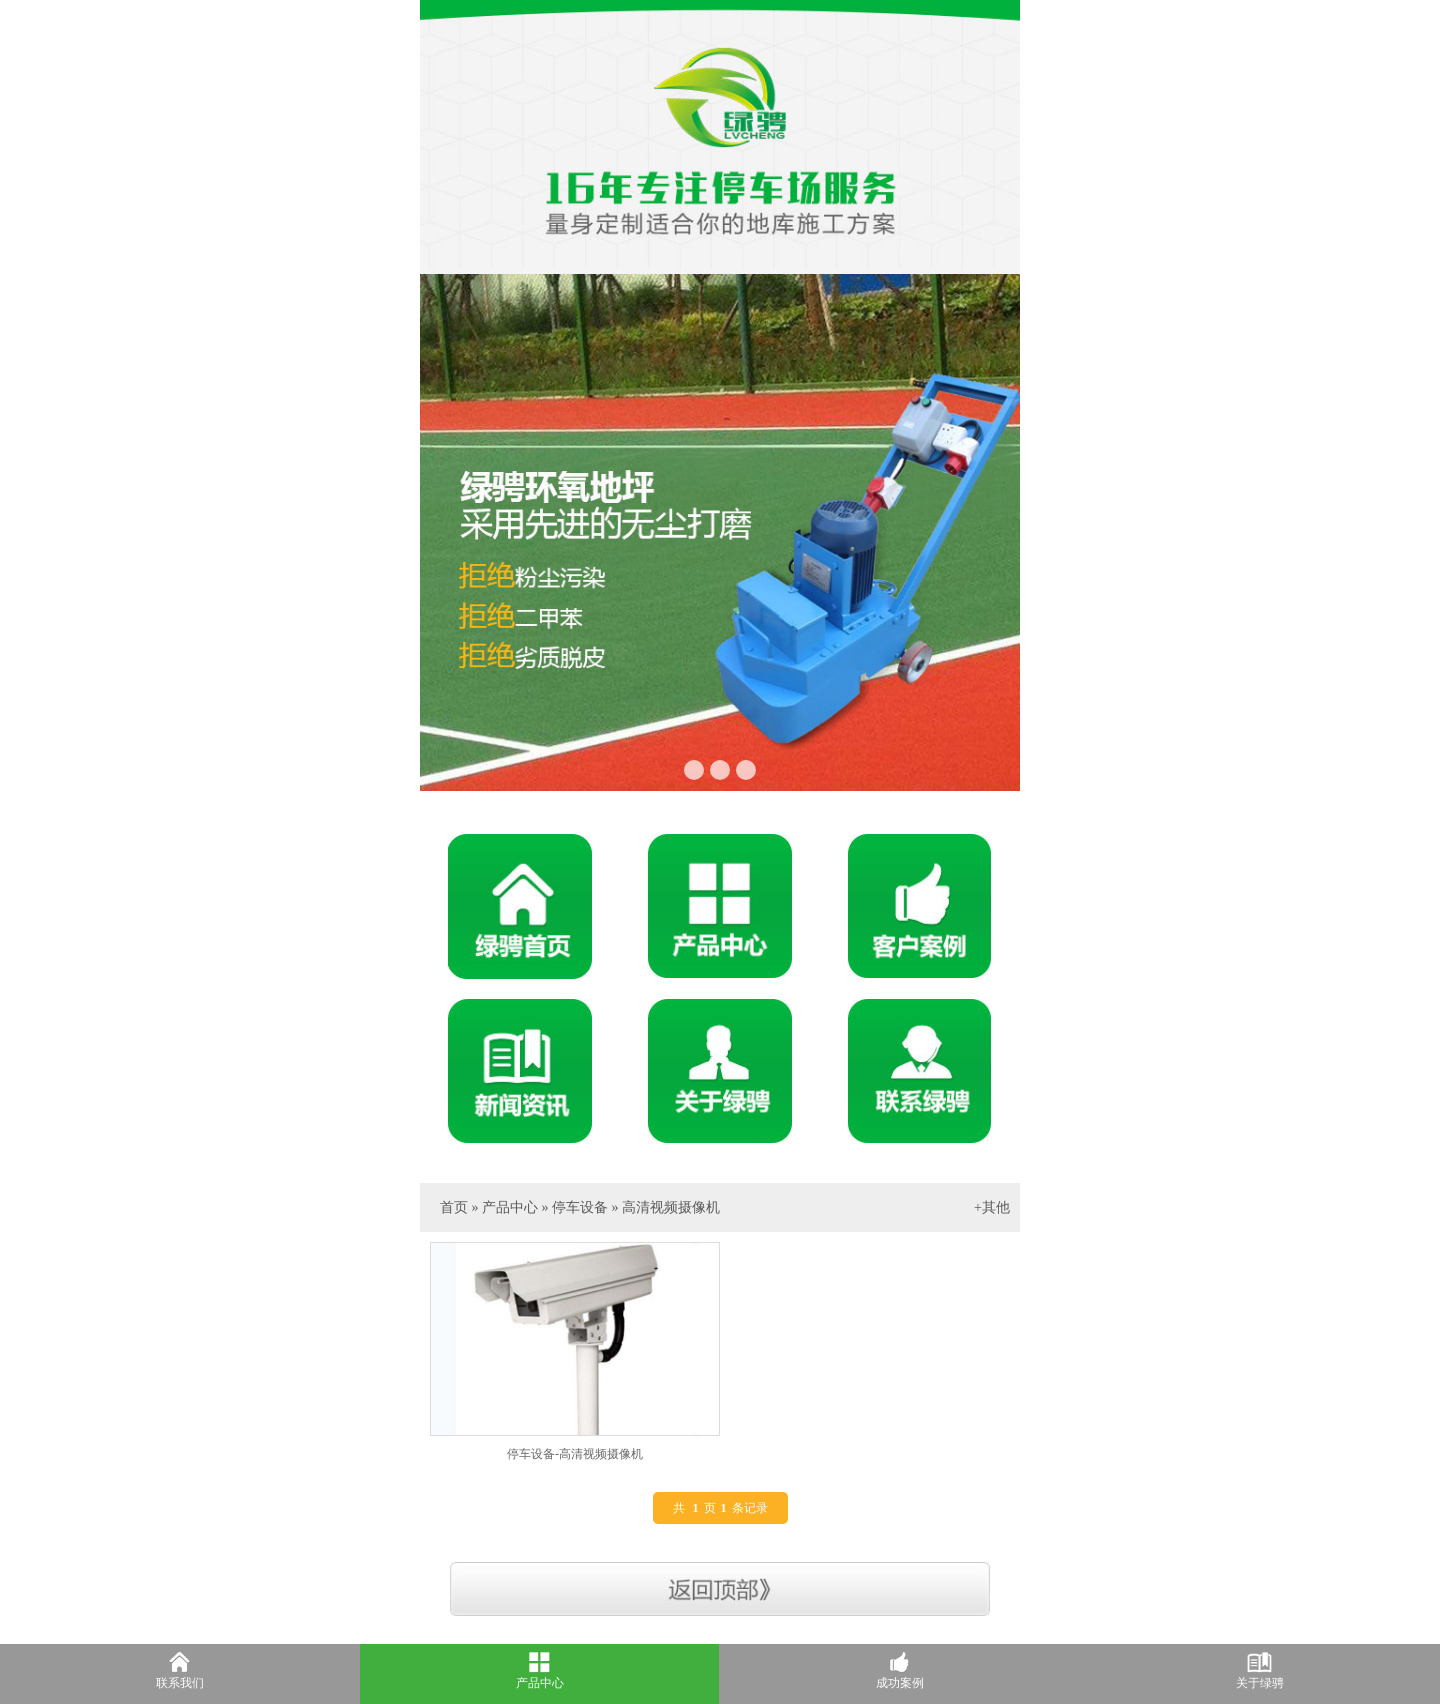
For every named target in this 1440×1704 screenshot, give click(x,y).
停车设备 (580, 1207)
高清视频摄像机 (671, 1207)
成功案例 (900, 1683)
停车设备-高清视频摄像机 (575, 1454)
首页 (454, 1207)
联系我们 (180, 1683)
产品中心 (510, 1207)
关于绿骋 (1260, 1683)
